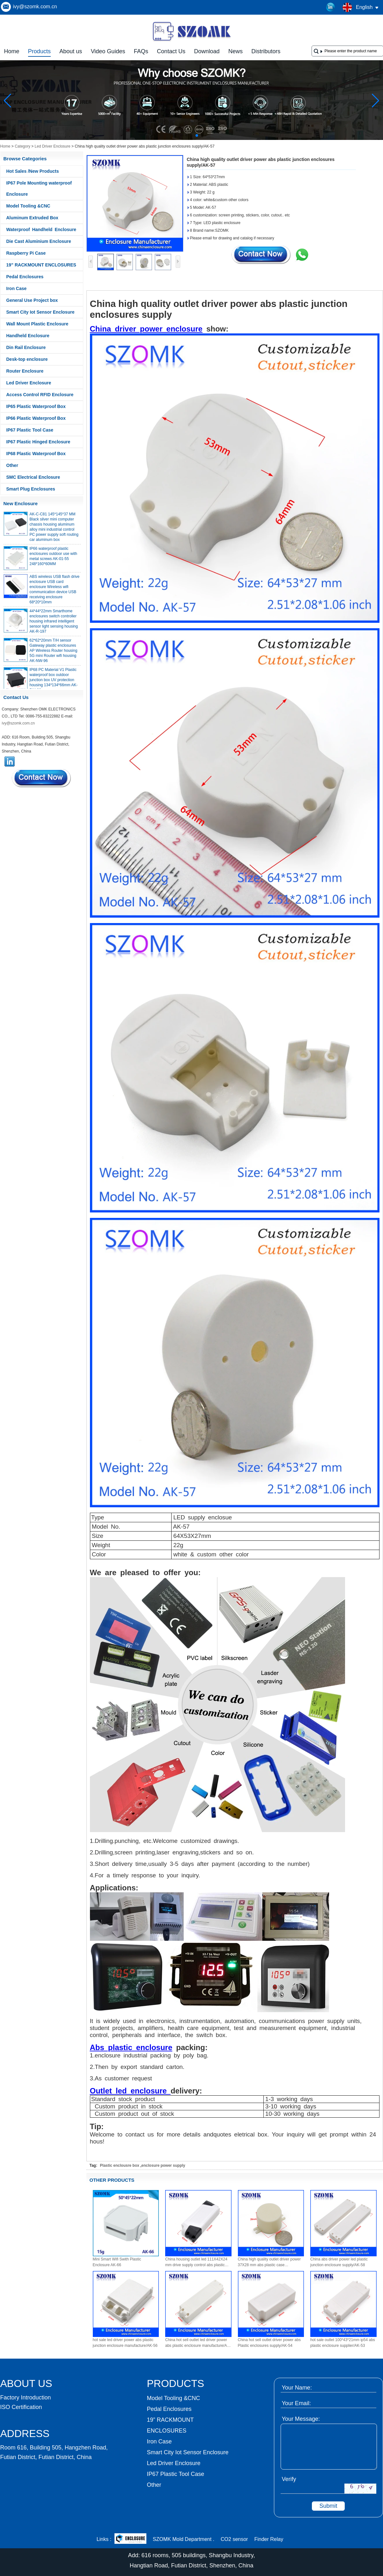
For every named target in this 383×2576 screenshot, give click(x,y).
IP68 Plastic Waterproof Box (36, 453)
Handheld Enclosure (27, 335)
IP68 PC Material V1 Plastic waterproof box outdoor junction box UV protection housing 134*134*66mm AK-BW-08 (54, 685)
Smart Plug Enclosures (30, 488)
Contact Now (41, 778)
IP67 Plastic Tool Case (30, 430)
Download (207, 51)
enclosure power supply (163, 2165)
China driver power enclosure (146, 328)
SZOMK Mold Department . (183, 2539)
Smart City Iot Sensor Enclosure (40, 312)
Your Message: (301, 2419)
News (235, 51)
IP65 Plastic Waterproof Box (36, 406)
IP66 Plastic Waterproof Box (36, 418)
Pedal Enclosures (25, 276)
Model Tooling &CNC (28, 205)
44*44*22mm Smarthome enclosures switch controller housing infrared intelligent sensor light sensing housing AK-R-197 (54, 626)
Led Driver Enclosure (52, 146)
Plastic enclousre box (119, 2165)
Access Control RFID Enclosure (40, 394)
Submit (328, 2506)
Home (11, 51)
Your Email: (296, 2403)
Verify (289, 2479)
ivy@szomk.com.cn (35, 6)
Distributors (265, 51)
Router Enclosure (25, 371)
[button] (181, 135)
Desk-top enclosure (27, 359)
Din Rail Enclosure (26, 347)
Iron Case (16, 288)
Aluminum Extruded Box (32, 217)
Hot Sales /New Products (32, 171)
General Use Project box (32, 300)
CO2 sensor (234, 2539)
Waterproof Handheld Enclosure (41, 229)
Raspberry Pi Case (26, 253)
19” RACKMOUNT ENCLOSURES (41, 264)
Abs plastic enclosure (131, 2047)
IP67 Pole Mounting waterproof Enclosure (39, 188)
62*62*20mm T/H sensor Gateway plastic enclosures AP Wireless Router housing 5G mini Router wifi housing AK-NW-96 (53, 655)
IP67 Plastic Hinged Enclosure (38, 441)
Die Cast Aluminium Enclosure (38, 241)
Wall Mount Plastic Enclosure (37, 323)
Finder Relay (268, 2539)
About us (70, 51)
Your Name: (297, 2387)
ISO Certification (21, 2407)
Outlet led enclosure (130, 2090)
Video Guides (108, 51)
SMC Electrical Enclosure (33, 477)
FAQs (141, 51)
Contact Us (171, 51)
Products (39, 51)
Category (22, 146)
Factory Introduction (25, 2397)
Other (12, 465)
